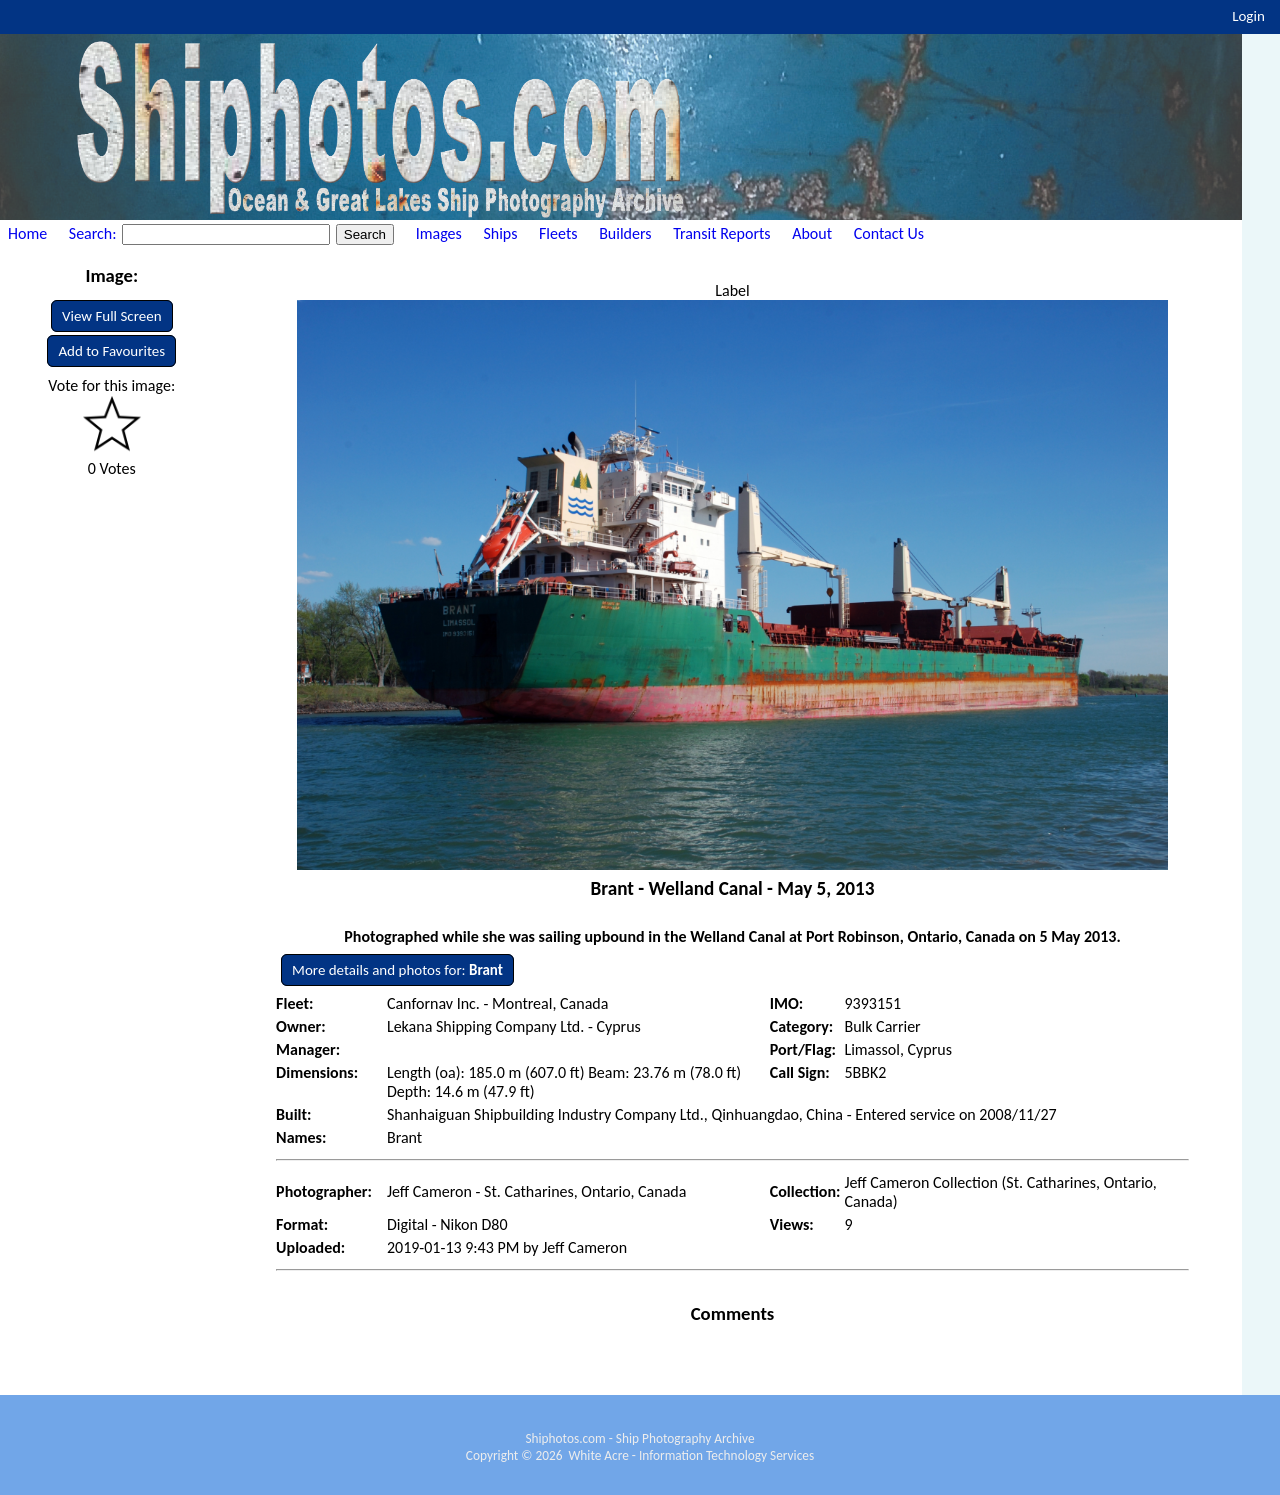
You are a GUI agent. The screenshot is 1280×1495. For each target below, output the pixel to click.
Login (1248, 16)
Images (439, 233)
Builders (625, 233)
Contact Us (889, 233)
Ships (500, 233)
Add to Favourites (111, 351)
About (812, 233)
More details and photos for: (397, 970)
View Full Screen (112, 316)
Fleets (558, 233)
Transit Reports (721, 233)
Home (27, 233)
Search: (94, 233)
